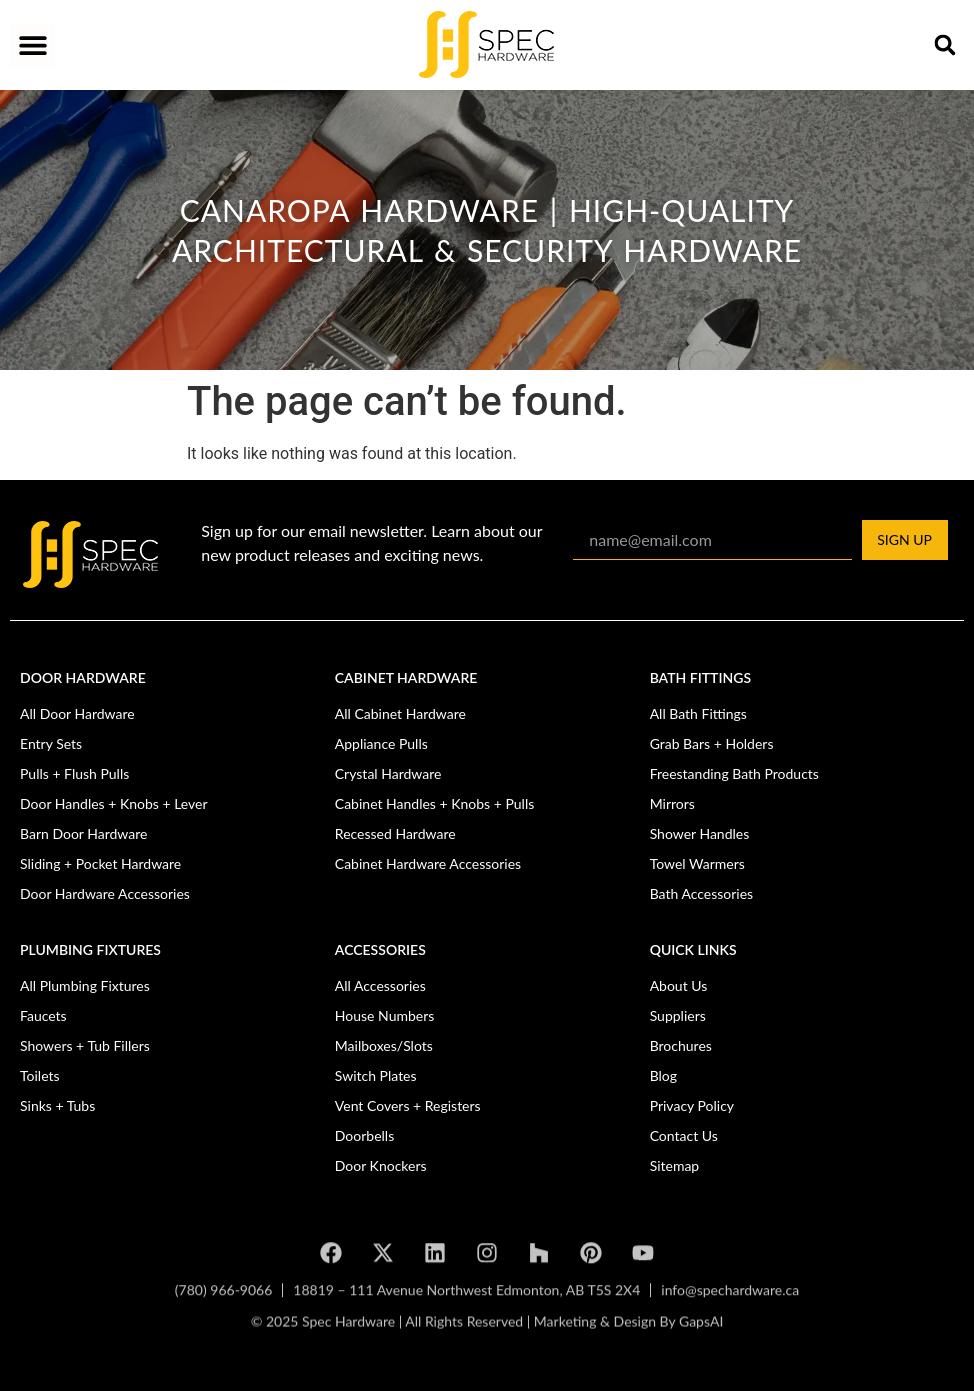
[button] (32, 45)
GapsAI (701, 1330)
